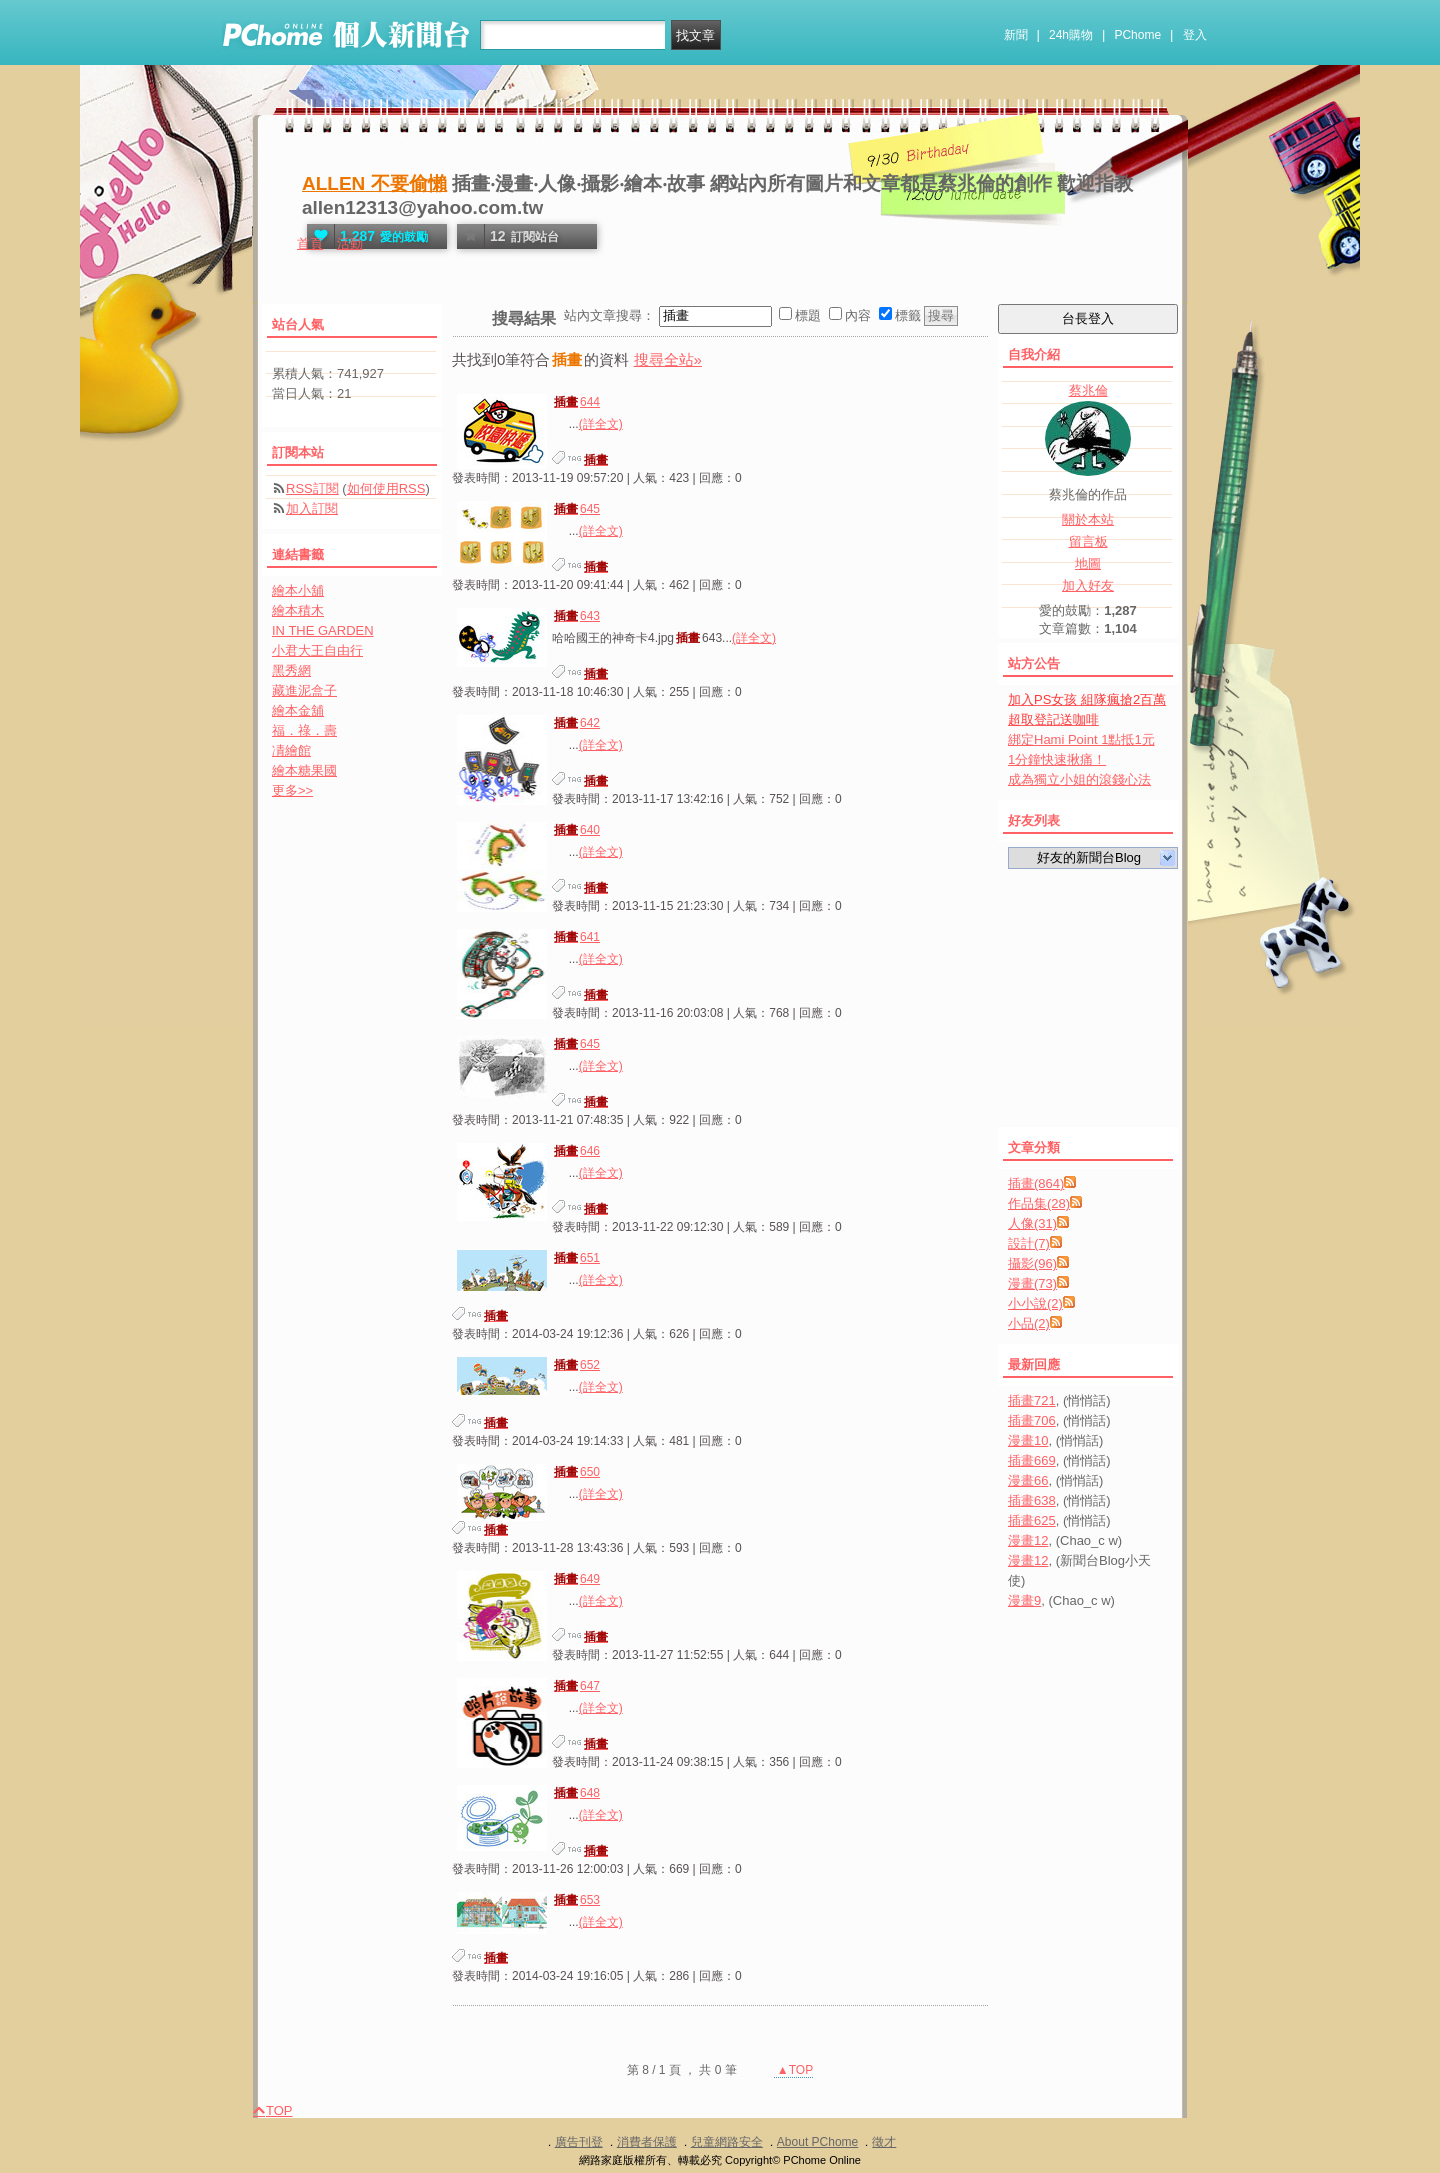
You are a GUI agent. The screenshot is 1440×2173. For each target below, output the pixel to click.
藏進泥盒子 (304, 690)
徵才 (884, 2142)
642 (576, 723)
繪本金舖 (298, 710)
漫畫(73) (1032, 1283)
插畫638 (1032, 1500)
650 (576, 1472)
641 (576, 937)
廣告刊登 (579, 2142)
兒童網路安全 (727, 2142)
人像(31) (1032, 1223)
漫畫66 (1028, 1480)
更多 (292, 790)
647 (576, 1686)
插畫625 (1032, 1520)
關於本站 (1088, 519)
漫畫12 (1028, 1540)
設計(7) (1029, 1243)
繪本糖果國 (304, 770)
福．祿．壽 (304, 730)
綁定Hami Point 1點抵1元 (1081, 739)
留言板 (1088, 541)
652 (576, 1365)
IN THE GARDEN (323, 630)
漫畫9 (1024, 1600)
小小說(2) (1035, 1303)
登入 (1195, 35)
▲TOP (794, 2070)
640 (576, 830)
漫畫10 (1028, 1440)
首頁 (310, 243)
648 (576, 1793)
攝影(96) (1032, 1263)
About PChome (817, 2142)
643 (576, 616)
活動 (350, 243)
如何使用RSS (386, 488)
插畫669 (1032, 1460)
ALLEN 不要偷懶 (374, 183)
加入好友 (1088, 585)
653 (576, 1900)
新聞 (1016, 35)
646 (576, 1151)
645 (576, 509)
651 (576, 1258)
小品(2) (1029, 1323)
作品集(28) (1039, 1203)
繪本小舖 (298, 590)
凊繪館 (291, 750)
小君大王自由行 (317, 650)
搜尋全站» (668, 359)
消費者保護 (647, 2142)
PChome (1137, 35)
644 (576, 402)
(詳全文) (601, 424)
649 (576, 1579)
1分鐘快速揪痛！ (1057, 759)
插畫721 (1032, 1400)
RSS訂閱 (312, 488)
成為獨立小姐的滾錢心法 (1079, 779)
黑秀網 (291, 670)
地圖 (1088, 563)
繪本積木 (298, 610)
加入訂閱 (312, 508)
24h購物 (1071, 35)
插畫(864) (1036, 1183)
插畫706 (1032, 1420)
